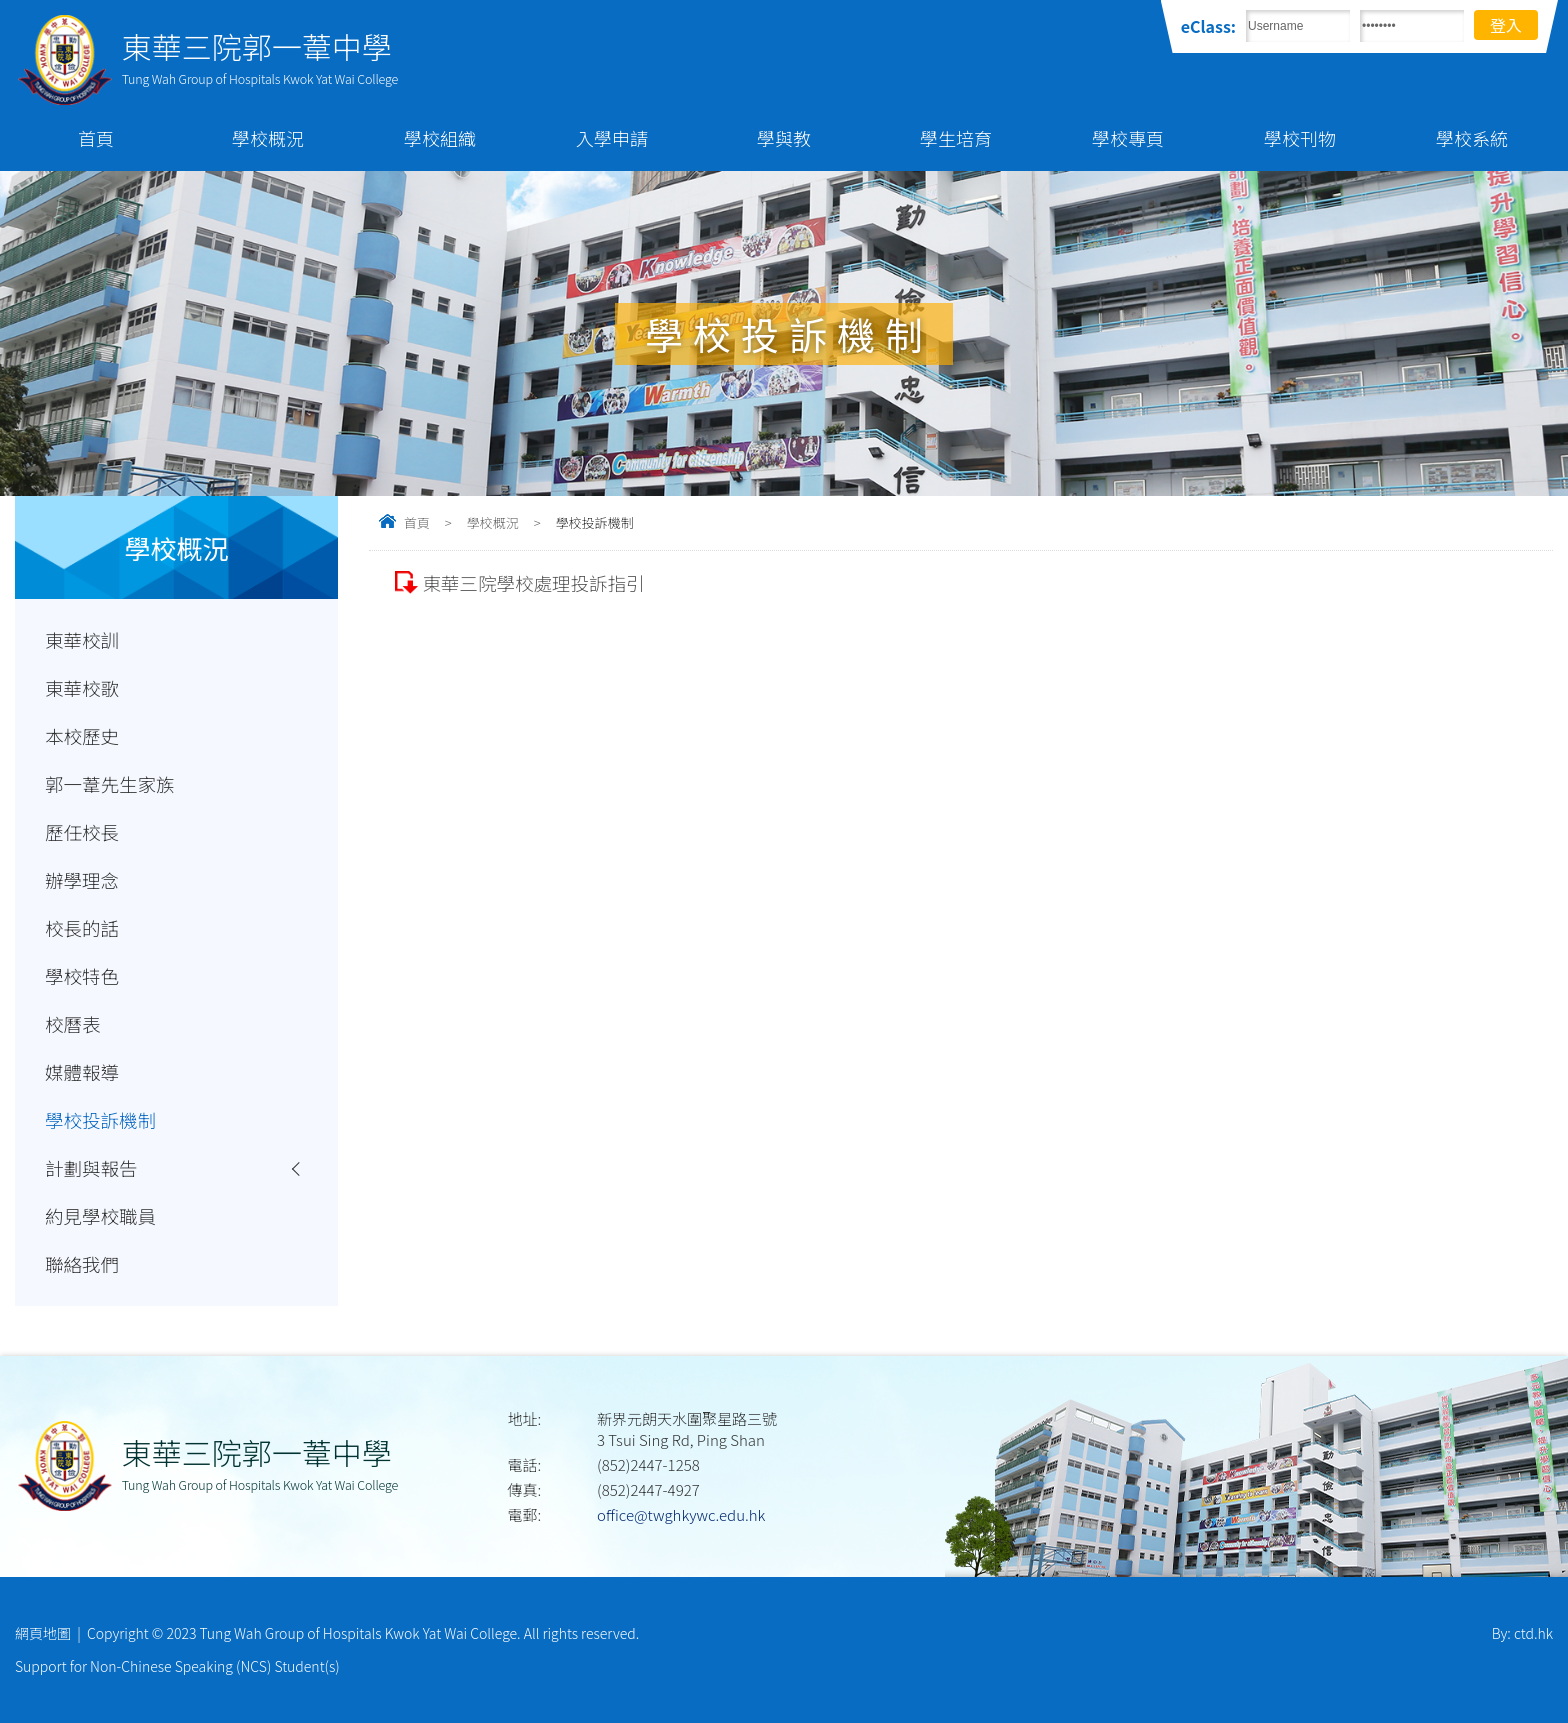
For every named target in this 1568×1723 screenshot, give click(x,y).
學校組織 (440, 138)
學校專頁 (1128, 138)
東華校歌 (82, 688)
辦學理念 (82, 880)
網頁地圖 (43, 1633)
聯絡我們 (82, 1264)
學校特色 (82, 976)
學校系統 (1472, 138)
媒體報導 (82, 1072)
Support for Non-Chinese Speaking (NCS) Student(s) (177, 1666)
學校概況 (268, 138)
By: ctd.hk (1522, 1633)
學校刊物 (1300, 138)
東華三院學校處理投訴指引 (533, 583)
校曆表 (73, 1024)
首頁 (96, 138)
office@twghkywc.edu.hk (681, 1514)
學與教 (784, 138)
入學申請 (612, 138)
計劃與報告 (91, 1168)
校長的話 (82, 928)
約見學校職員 (100, 1216)
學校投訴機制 (100, 1120)
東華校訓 (82, 640)
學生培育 (956, 138)
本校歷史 (82, 736)
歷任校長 (82, 832)
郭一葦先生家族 (110, 784)
